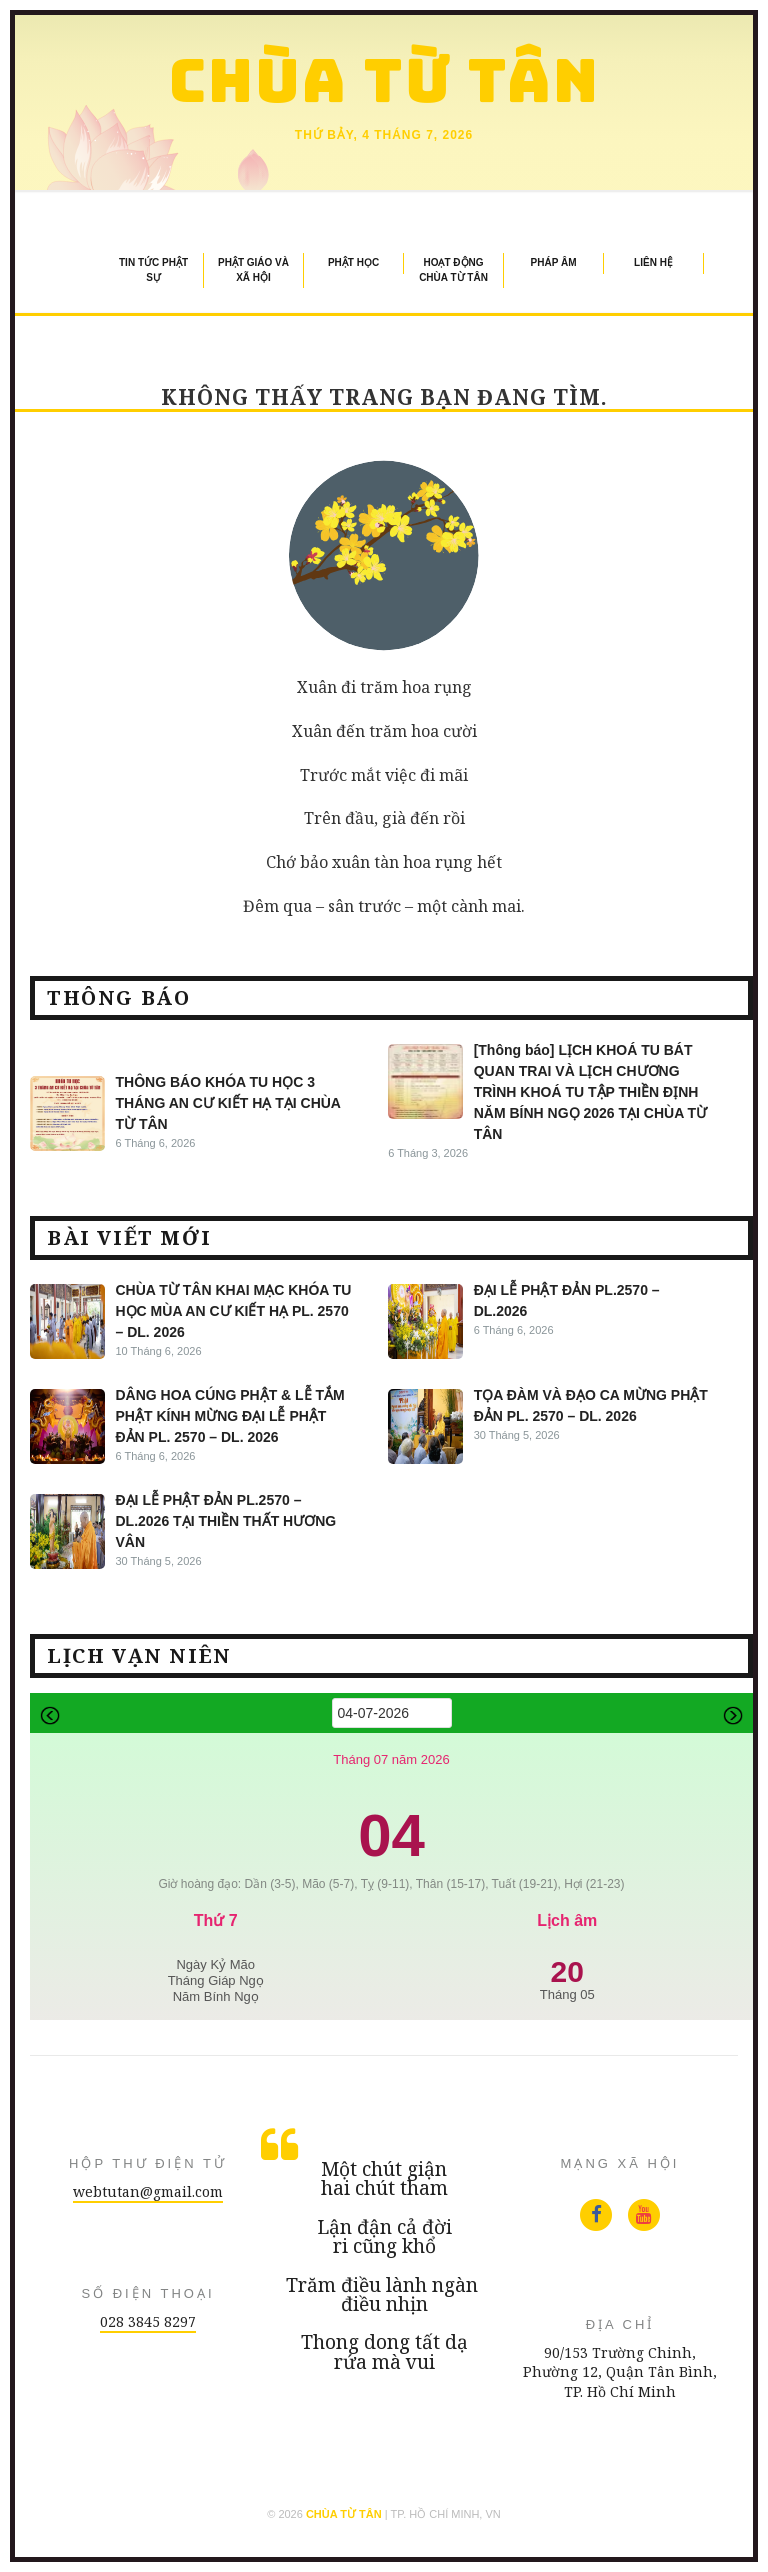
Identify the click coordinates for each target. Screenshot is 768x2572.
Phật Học (353, 262)
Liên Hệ (653, 262)
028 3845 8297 (148, 2321)
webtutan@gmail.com (148, 2191)
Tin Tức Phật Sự (153, 269)
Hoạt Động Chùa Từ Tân (453, 269)
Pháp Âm (554, 262)
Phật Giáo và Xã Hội (253, 269)
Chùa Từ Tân (384, 80)
